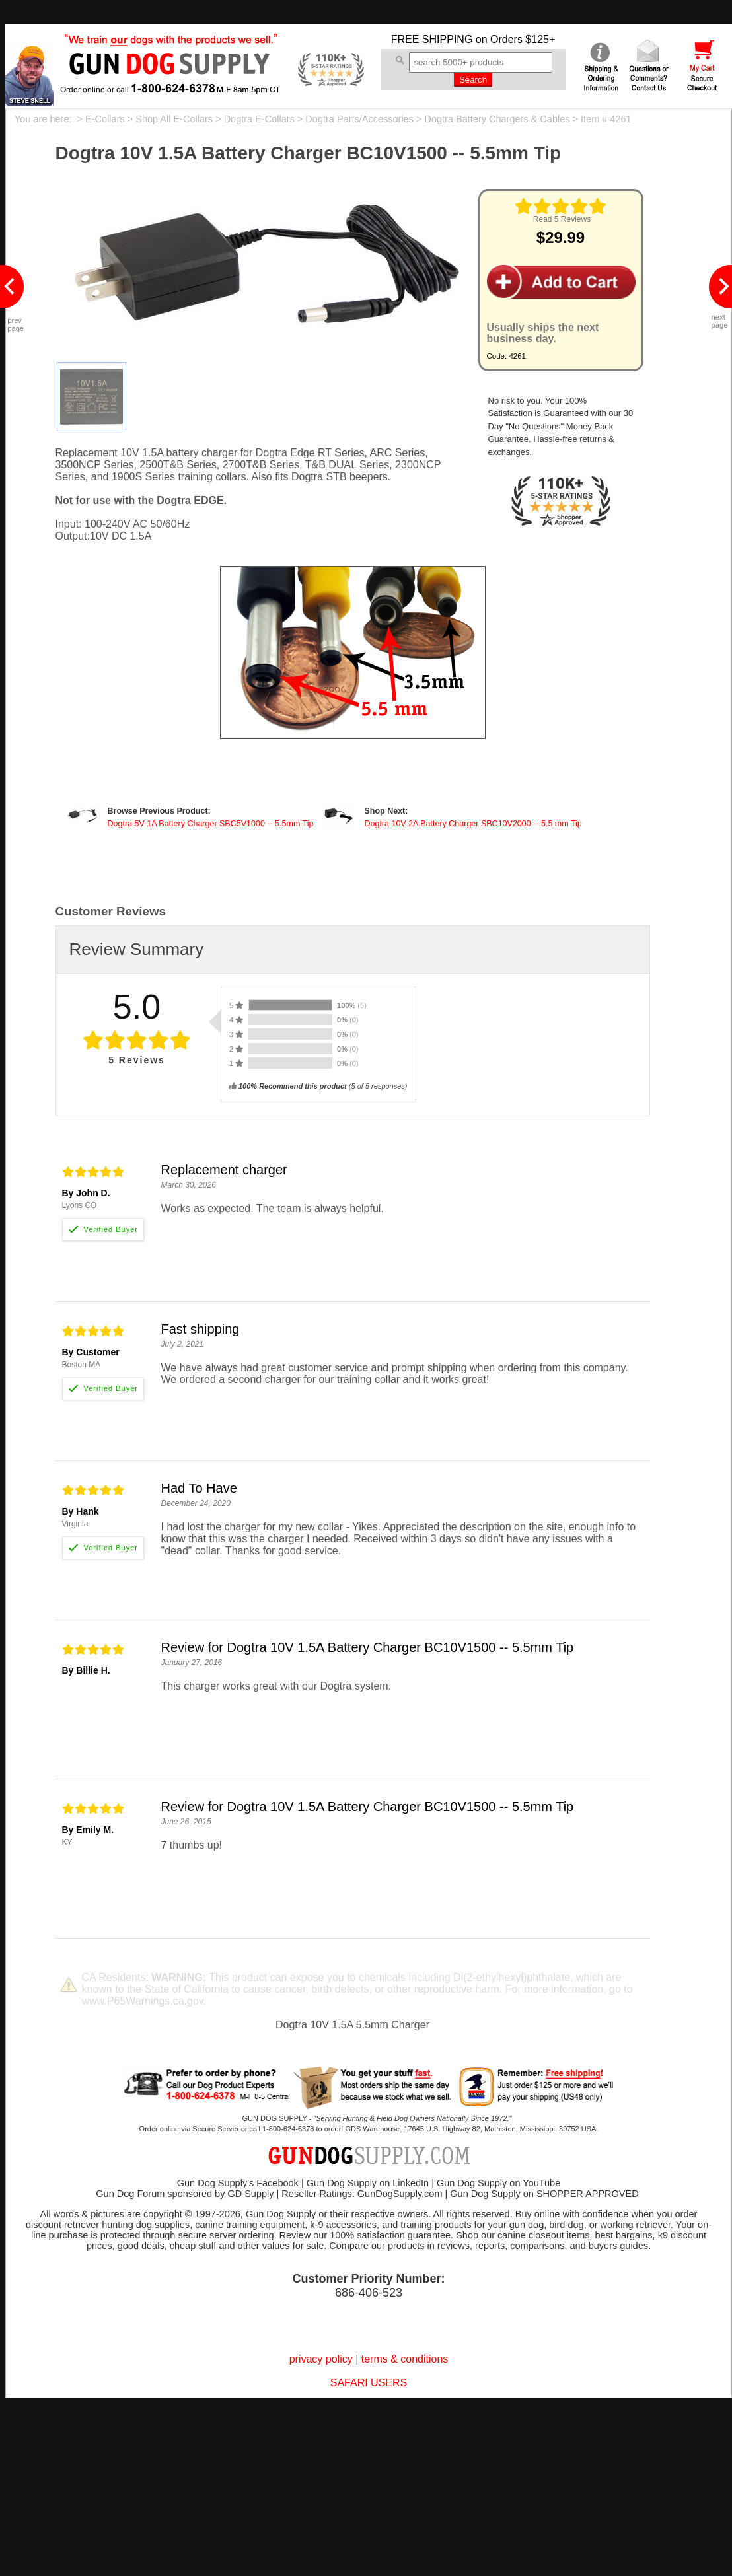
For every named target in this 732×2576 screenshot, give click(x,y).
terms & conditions (405, 2359)
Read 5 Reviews (562, 219)
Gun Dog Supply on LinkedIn (368, 2183)
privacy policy (321, 2359)
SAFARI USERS (368, 2382)
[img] (561, 206)
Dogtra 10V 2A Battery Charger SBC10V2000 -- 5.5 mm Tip (472, 823)
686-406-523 (368, 2292)
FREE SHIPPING (432, 39)
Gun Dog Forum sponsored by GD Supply (185, 2193)
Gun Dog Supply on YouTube (498, 2183)
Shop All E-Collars (174, 119)
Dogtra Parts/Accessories (359, 119)
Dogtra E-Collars (259, 119)
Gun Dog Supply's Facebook (238, 2183)
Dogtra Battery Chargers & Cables (496, 119)
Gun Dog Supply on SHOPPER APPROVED (544, 2193)
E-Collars (105, 119)
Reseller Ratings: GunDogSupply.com (361, 2193)
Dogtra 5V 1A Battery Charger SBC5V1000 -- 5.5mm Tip (211, 823)
